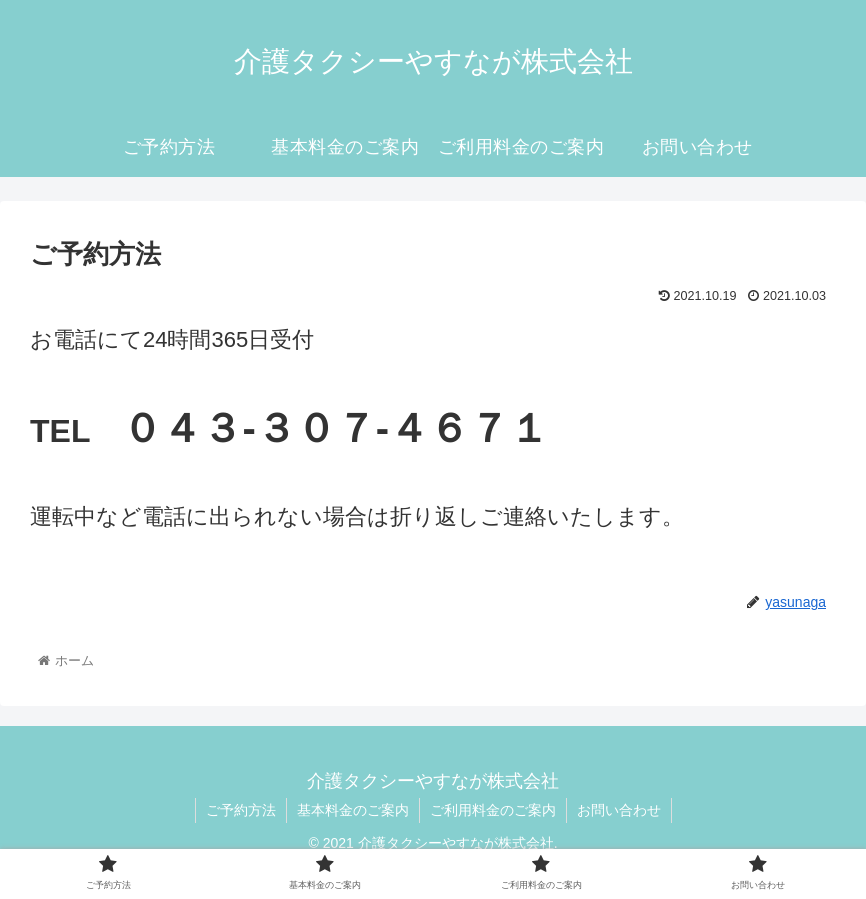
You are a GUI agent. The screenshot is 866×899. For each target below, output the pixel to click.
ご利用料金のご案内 (493, 810)
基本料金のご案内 (353, 810)
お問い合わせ (619, 810)
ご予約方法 (241, 810)
